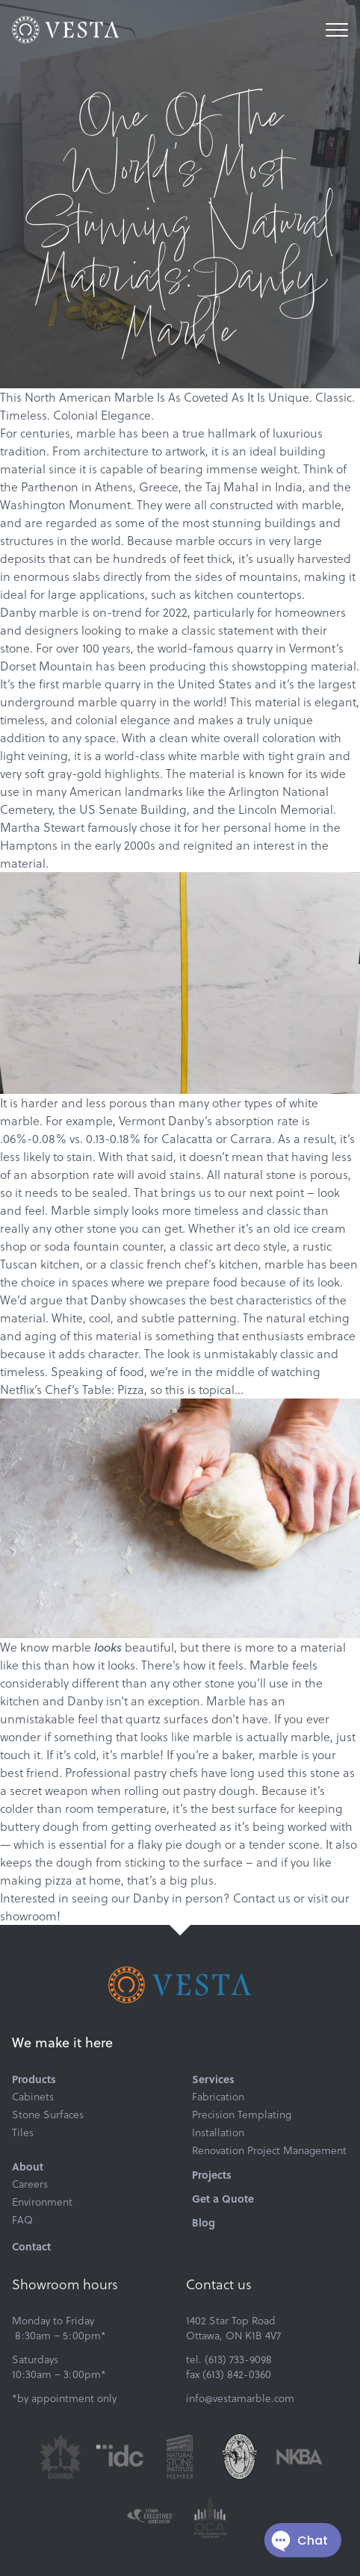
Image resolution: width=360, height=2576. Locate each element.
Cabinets (33, 2096)
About (27, 2166)
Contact (31, 2246)
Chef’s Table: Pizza (94, 1389)
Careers (30, 2184)
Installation (218, 2132)
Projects (212, 2174)
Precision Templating (241, 2114)
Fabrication (218, 2096)
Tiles (23, 2132)
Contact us (262, 1898)
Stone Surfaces (48, 2114)
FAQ (22, 2219)
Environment (42, 2201)
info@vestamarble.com (240, 2398)
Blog (203, 2222)
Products (34, 2078)
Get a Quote (223, 2198)
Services (213, 2078)
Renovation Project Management (269, 2150)
